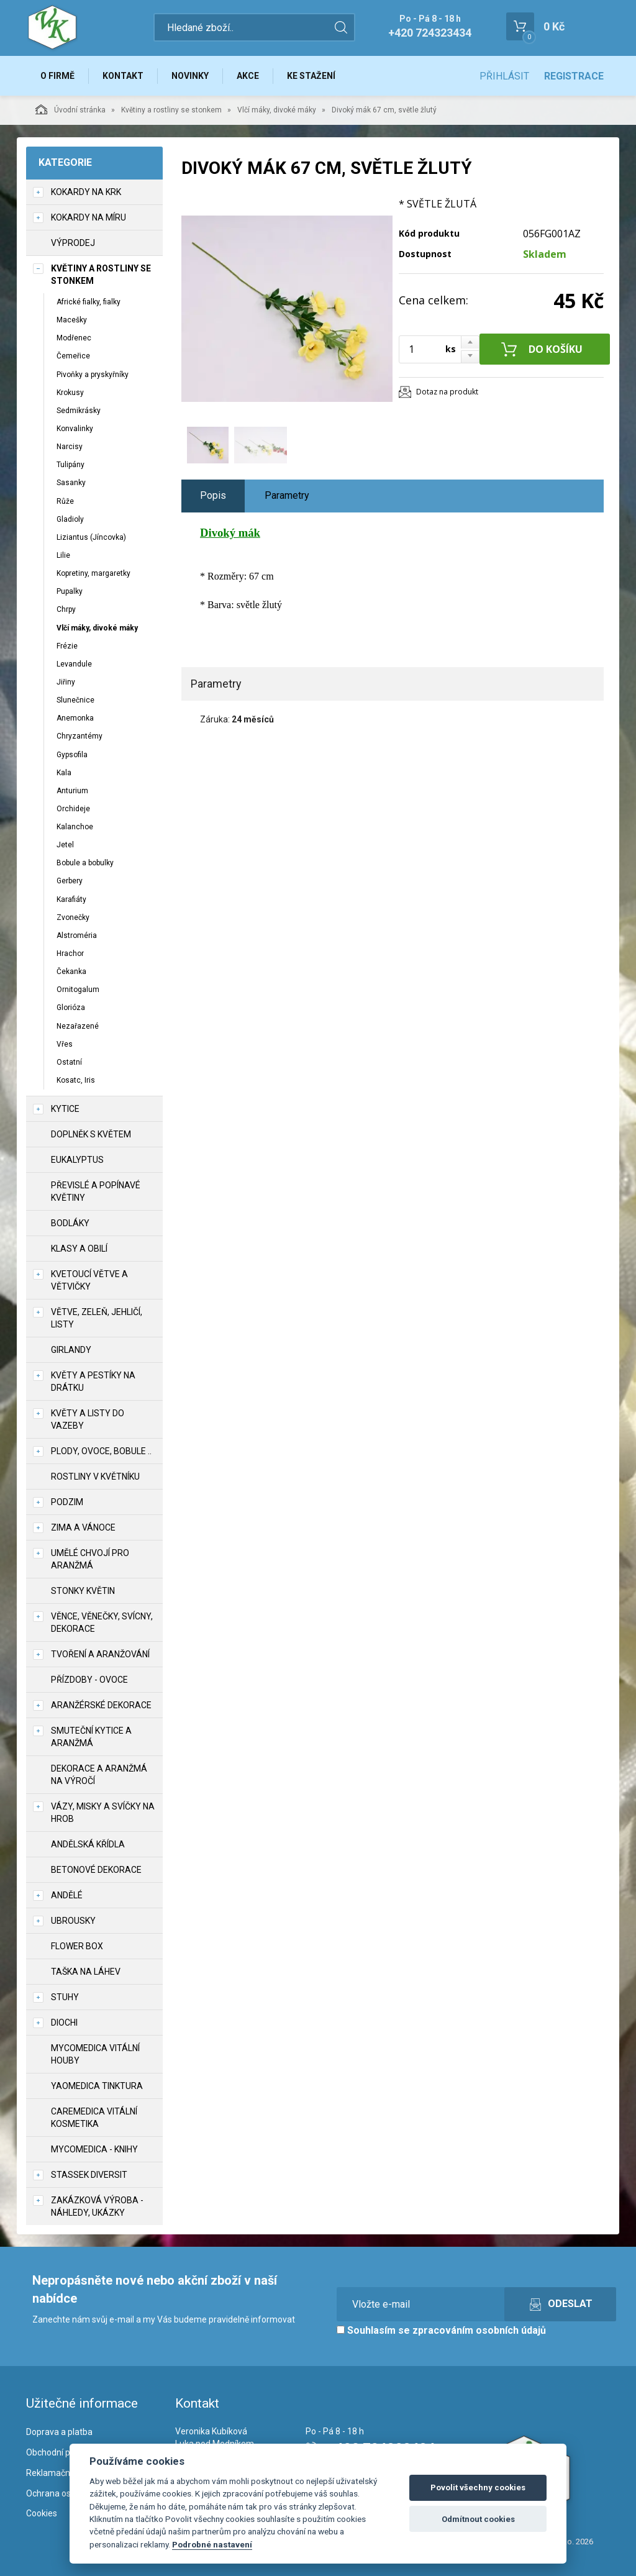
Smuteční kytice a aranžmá (91, 1737)
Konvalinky (75, 428)
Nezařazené (78, 1026)
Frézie (67, 646)
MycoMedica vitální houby (95, 2054)
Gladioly (70, 519)
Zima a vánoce (83, 1527)
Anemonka (75, 718)
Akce (248, 76)
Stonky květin (83, 1591)
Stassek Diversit (89, 2175)
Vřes (65, 1044)
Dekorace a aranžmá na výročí (99, 1775)
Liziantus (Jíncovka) (91, 537)
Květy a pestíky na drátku (93, 1381)
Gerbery (70, 880)
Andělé (67, 1895)
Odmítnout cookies (478, 2519)
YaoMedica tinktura (97, 2086)
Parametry (287, 495)
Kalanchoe (75, 826)
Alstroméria (77, 935)
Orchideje (73, 808)
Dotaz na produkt (447, 391)
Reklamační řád (56, 2473)
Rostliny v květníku (95, 1476)
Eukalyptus (77, 1160)
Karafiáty (71, 899)
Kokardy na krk (86, 192)
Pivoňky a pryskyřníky (93, 374)
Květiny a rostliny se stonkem (171, 110)
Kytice (65, 1109)
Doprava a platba (59, 2432)
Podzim (67, 1502)
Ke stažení (311, 76)
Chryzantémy (79, 736)
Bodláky (70, 1223)
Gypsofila (72, 754)
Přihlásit (504, 76)
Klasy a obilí (79, 1249)
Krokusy (70, 392)
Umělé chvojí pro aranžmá (90, 1559)
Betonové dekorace (96, 1870)
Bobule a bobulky (85, 862)
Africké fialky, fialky (88, 302)
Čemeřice (73, 356)
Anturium (72, 790)
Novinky (190, 76)
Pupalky (70, 591)
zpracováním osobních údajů (479, 2330)
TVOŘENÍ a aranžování (100, 1654)
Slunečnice (75, 700)
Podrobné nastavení (212, 2544)
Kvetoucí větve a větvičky (89, 1280)
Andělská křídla (88, 1844)
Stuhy (65, 1997)
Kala (64, 772)
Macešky (72, 320)
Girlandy (71, 1350)
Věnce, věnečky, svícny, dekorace (102, 1622)
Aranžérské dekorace (101, 1705)
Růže (65, 501)
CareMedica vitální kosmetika (94, 2117)
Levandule (74, 664)
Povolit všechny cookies (477, 2487)
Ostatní (69, 1062)
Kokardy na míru (88, 217)
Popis (213, 495)
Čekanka (71, 971)
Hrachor (70, 953)
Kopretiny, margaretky (93, 573)
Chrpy (66, 609)
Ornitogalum (78, 989)
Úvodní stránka (70, 109)
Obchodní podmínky (65, 2452)
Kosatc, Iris (76, 1080)
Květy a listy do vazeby (87, 1419)
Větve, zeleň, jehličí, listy (96, 1318)
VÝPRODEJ (73, 243)
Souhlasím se (441, 2330)
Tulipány (70, 464)
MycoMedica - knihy (94, 2149)
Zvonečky (73, 917)
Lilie (63, 555)
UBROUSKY (73, 1921)
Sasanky (71, 482)
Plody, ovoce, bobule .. (101, 1451)
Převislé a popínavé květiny (95, 1191)
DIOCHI (64, 2023)
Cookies (41, 2513)
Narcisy (70, 446)
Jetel (65, 844)
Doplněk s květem (91, 1134)
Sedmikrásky (79, 410)
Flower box (77, 1946)
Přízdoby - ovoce (89, 1680)
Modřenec (74, 338)
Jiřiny (66, 682)
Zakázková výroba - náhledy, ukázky (97, 2206)
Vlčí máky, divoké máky (276, 110)
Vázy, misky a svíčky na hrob (103, 1812)
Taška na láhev (85, 1972)
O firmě (57, 76)
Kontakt (122, 76)
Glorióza (71, 1007)
